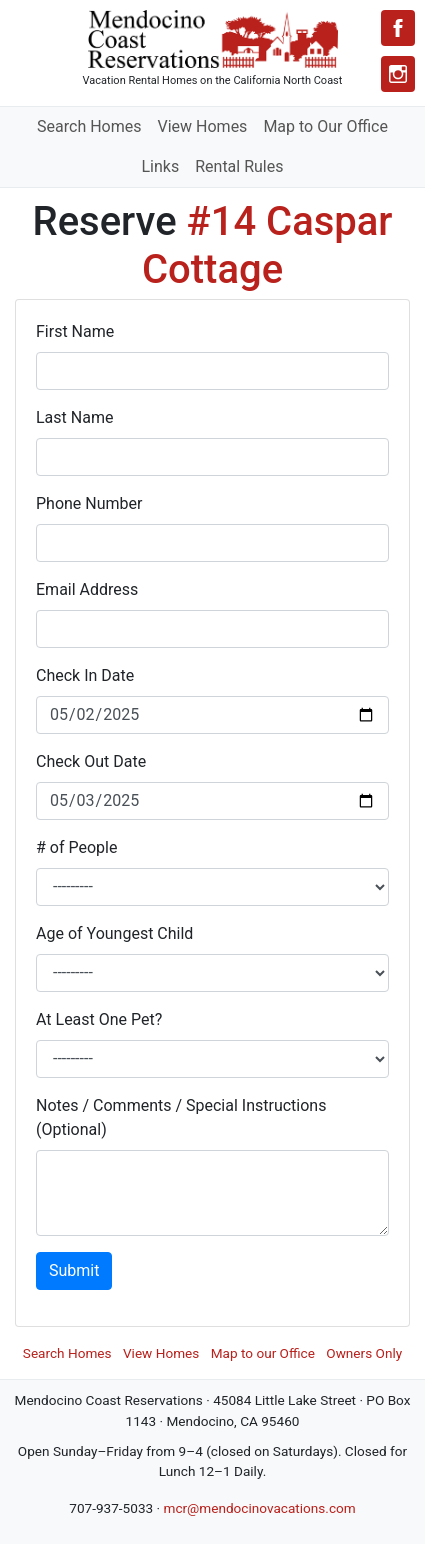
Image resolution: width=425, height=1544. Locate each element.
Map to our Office (263, 1353)
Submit (74, 1270)
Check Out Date (91, 761)
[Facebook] (398, 28)
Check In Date (85, 675)
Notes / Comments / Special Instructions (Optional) (181, 1117)
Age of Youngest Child (114, 933)
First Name (75, 331)
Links (160, 166)
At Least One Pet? (99, 1019)
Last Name (74, 417)
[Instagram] (398, 74)
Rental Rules (239, 166)
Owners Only (364, 1353)
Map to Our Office (325, 126)
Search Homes (89, 126)
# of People (76, 847)
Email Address (87, 589)
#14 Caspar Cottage (267, 245)
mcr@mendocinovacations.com (259, 1508)
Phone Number (89, 503)
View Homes (203, 126)
